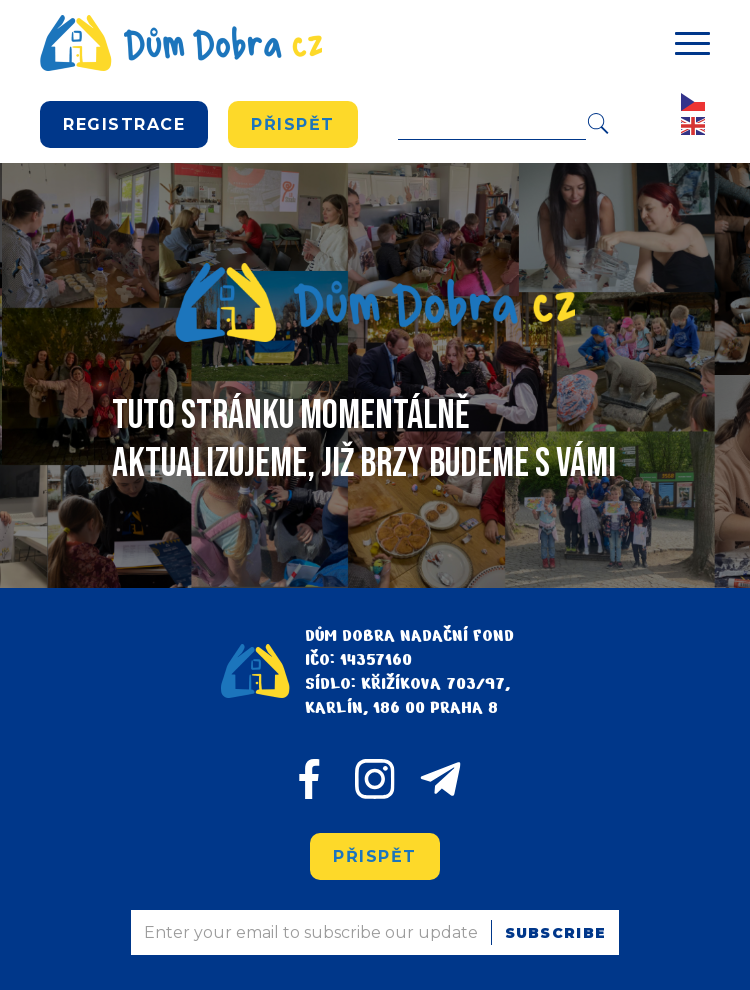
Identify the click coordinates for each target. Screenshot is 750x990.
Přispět (293, 124)
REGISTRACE (124, 124)
